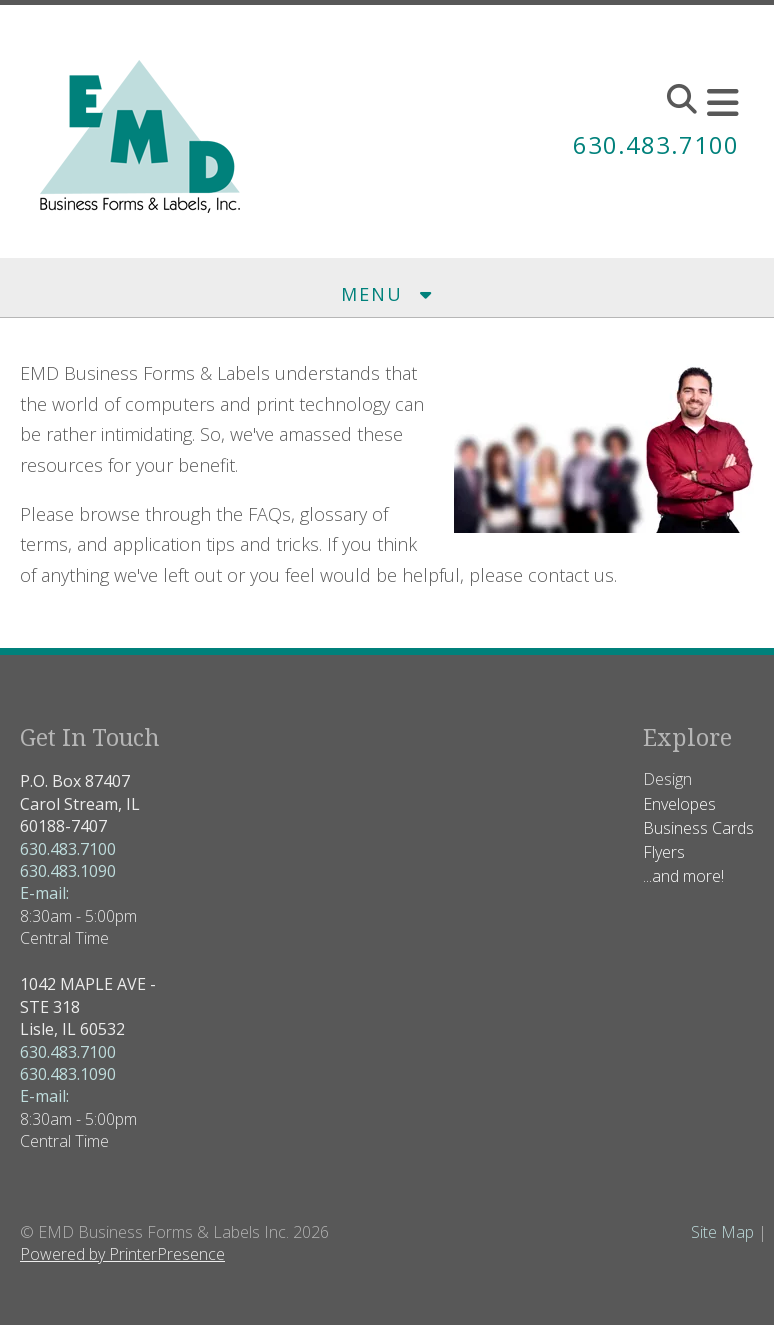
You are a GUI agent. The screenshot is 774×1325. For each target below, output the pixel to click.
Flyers (664, 852)
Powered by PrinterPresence (122, 1254)
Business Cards (698, 828)
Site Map (722, 1232)
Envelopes (679, 804)
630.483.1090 (68, 871)
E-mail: (44, 893)
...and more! (683, 876)
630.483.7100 (656, 144)
